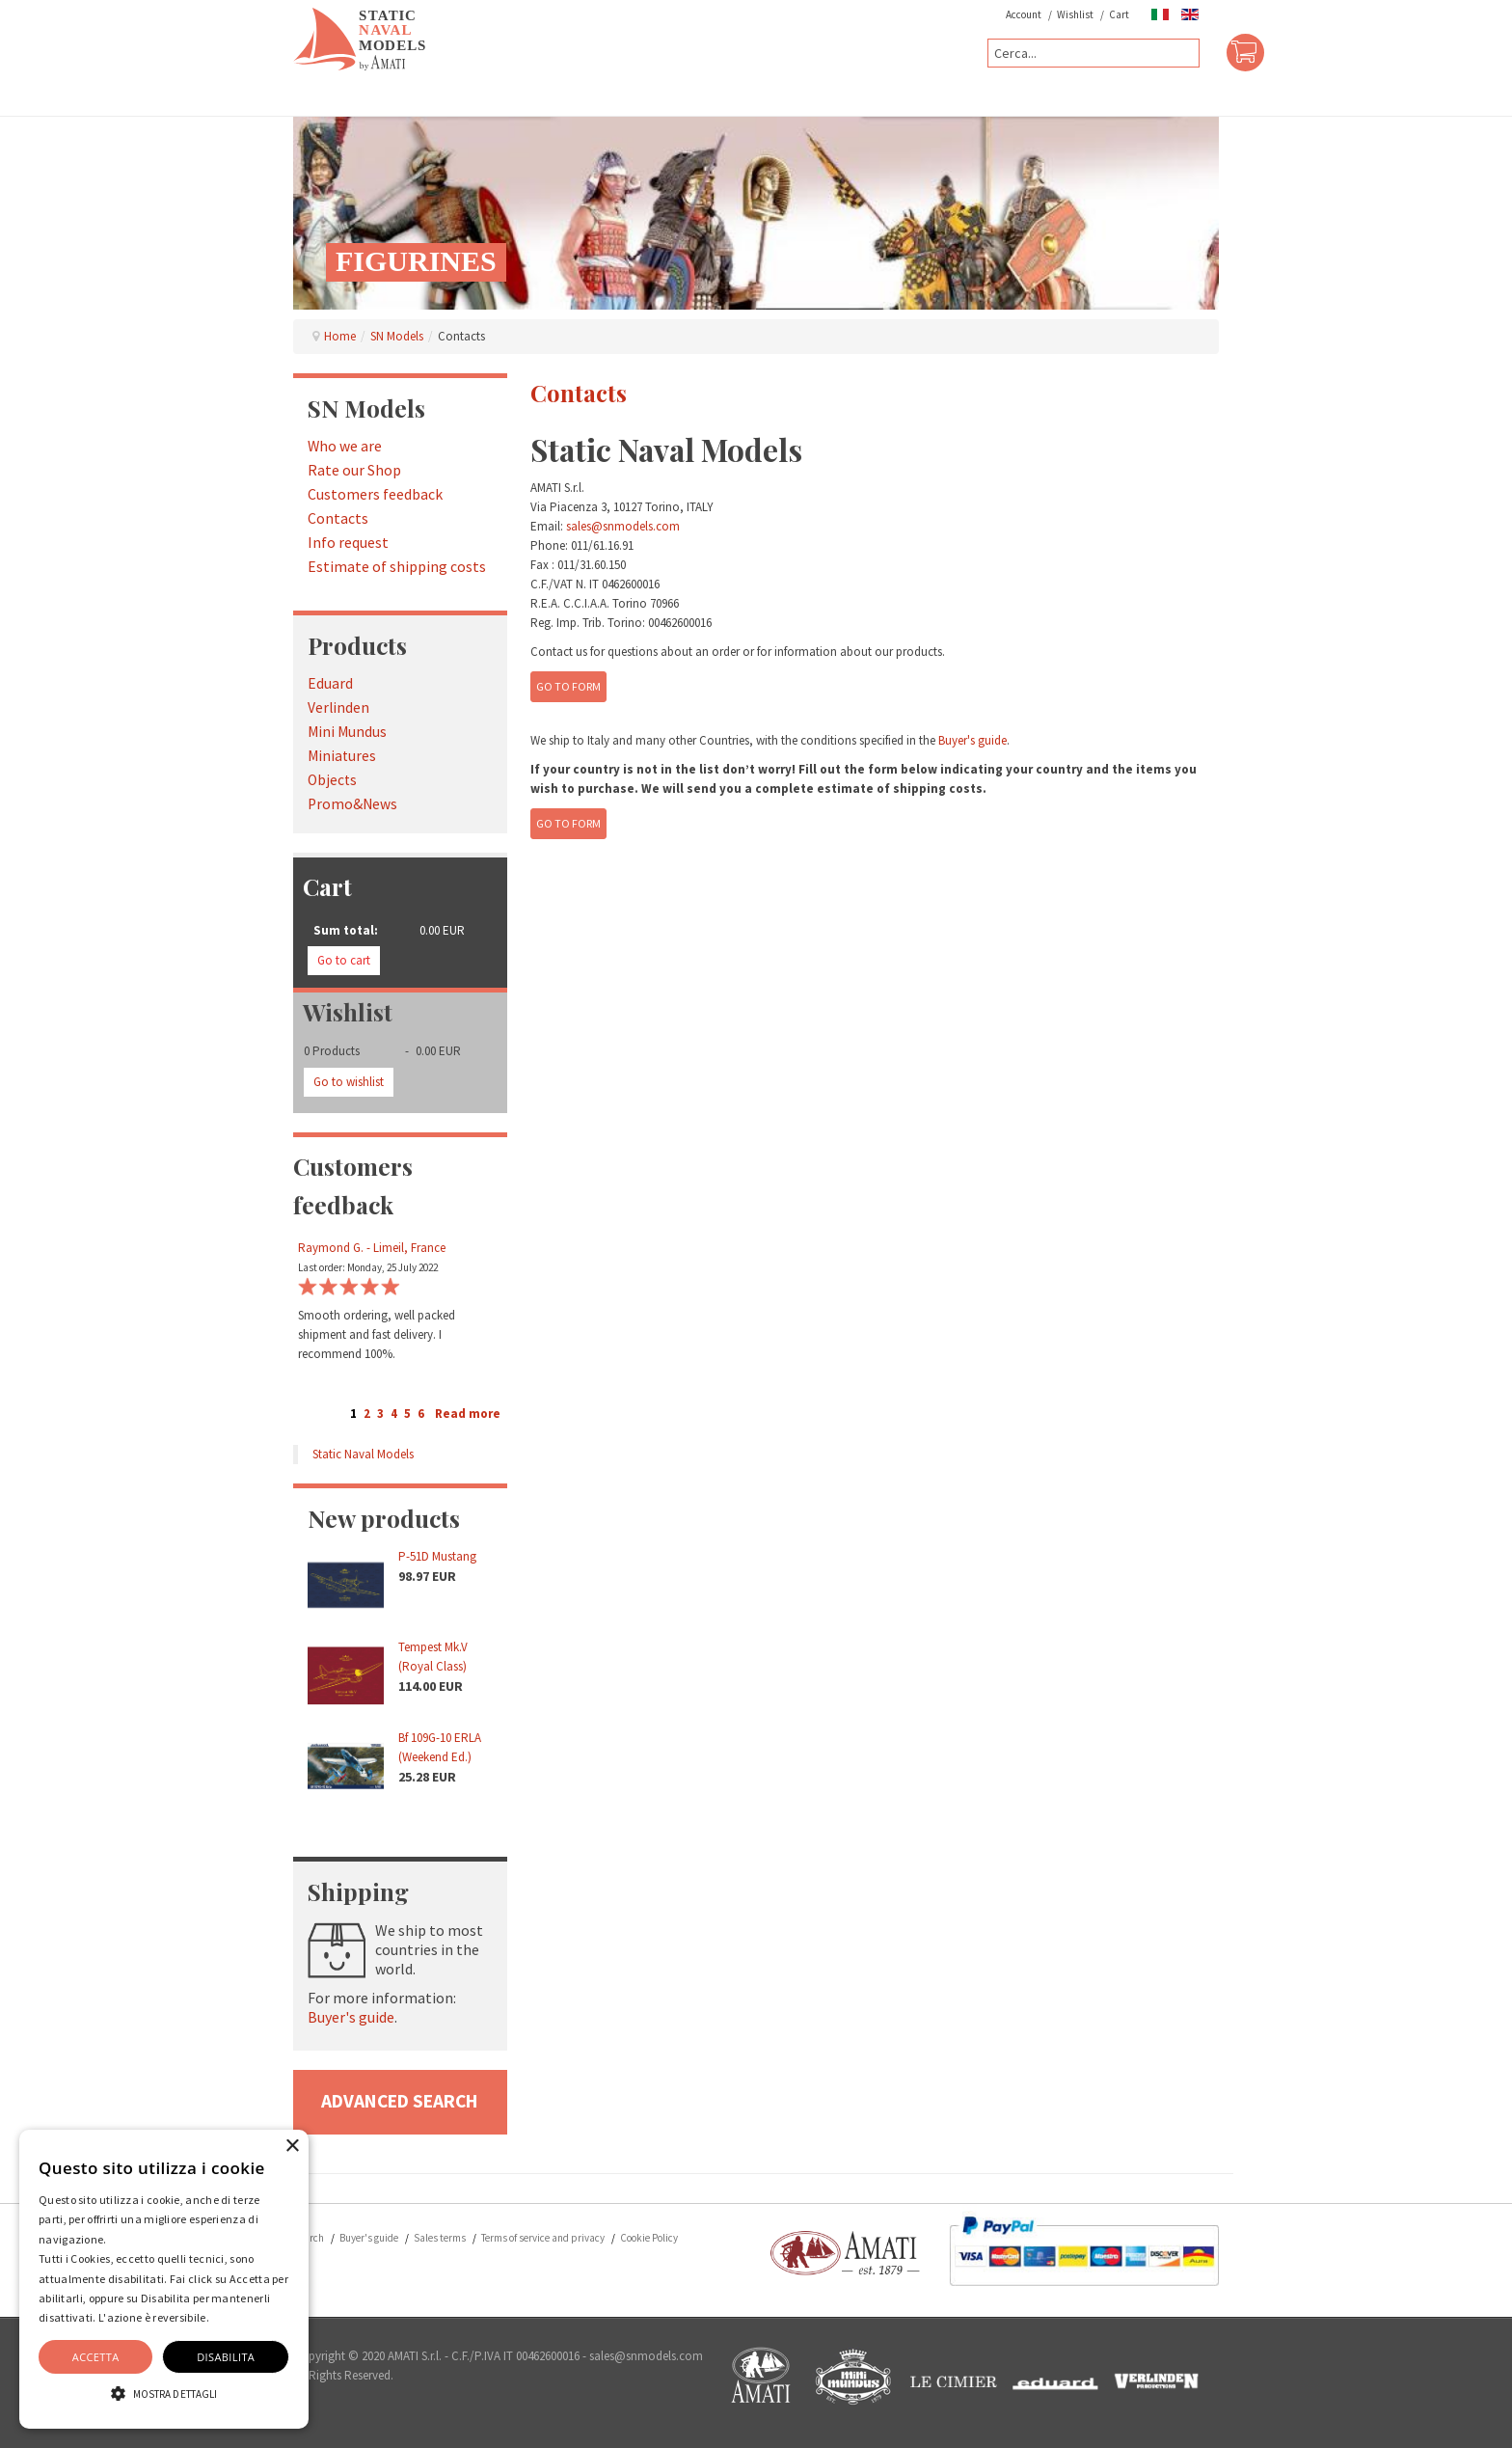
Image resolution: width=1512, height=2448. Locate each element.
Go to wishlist (348, 1082)
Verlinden (338, 707)
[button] (164, 2393)
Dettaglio (235, 2317)
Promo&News (352, 804)
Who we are (345, 446)
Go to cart (343, 960)
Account (1023, 14)
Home (340, 336)
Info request (348, 542)
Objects (332, 780)
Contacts (338, 518)
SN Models (396, 336)
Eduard (330, 683)
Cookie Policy (649, 2237)
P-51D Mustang (437, 1556)
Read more (467, 1413)
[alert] (164, 2279)
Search (308, 2237)
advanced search (399, 2100)
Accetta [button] (96, 2357)
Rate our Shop (354, 470)
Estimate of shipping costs (397, 567)
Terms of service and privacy (543, 2237)
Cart (1119, 14)
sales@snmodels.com (623, 526)
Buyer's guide (351, 2016)
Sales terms (440, 2237)
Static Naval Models (363, 1454)
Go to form (568, 686)
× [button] (291, 2146)
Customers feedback (375, 494)
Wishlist (1075, 14)
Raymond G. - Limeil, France (372, 1247)
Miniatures (342, 756)
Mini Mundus (347, 731)
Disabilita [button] (226, 2357)
